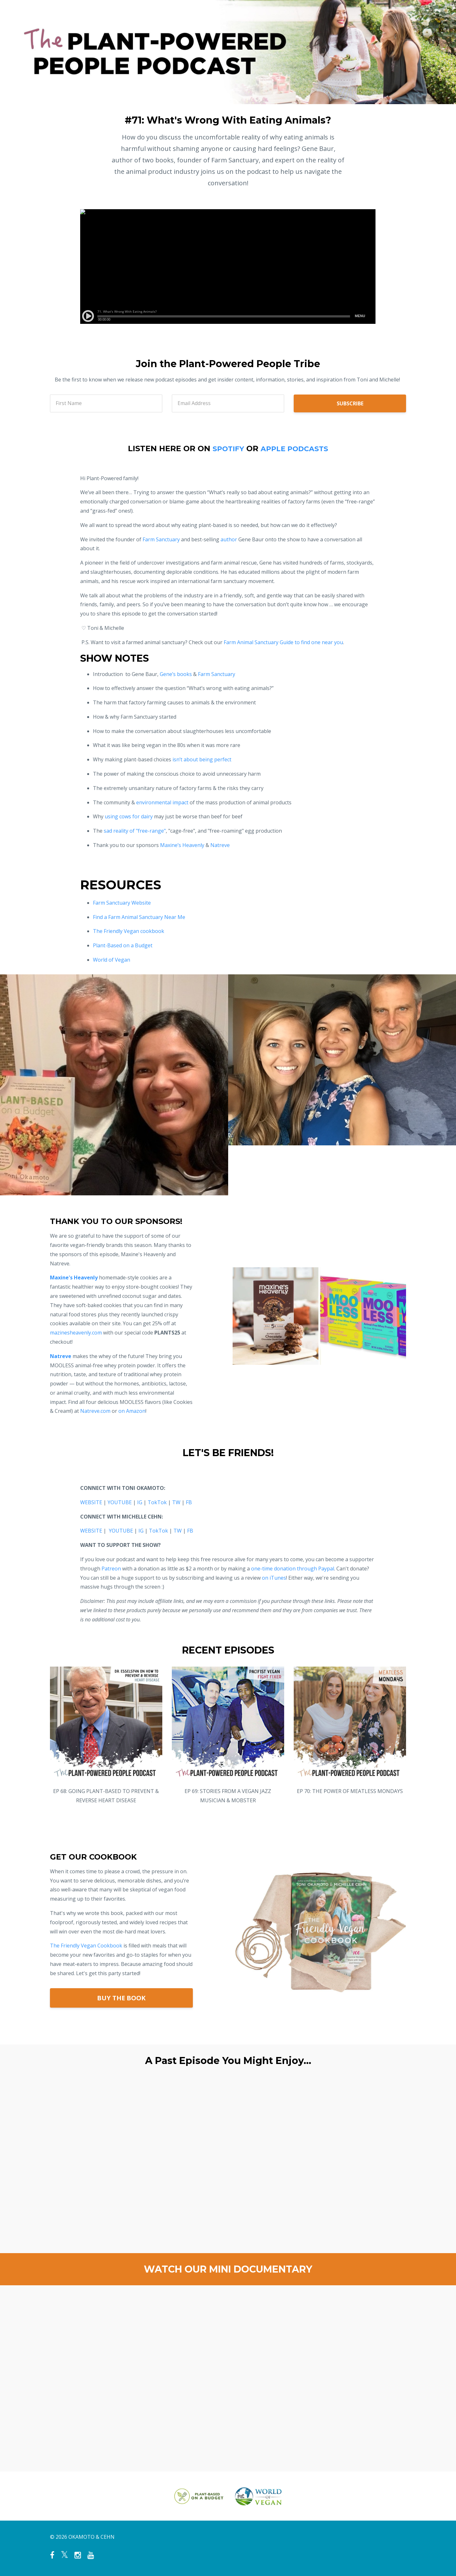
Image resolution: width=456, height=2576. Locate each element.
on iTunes (274, 1577)
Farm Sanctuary (161, 539)
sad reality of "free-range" (135, 830)
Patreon (111, 1568)
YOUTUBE (120, 1502)
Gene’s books (176, 674)
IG (139, 1502)
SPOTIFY (225, 448)
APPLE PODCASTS (296, 448)
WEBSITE (91, 1502)
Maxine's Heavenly (74, 1277)
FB (189, 1502)
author (229, 539)
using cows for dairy (129, 816)
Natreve (220, 845)
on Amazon (131, 1410)
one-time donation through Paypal (292, 1568)
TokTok (157, 1502)
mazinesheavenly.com (76, 1332)
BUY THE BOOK (121, 1998)
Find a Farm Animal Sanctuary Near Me (139, 917)
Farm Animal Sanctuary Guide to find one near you (283, 642)
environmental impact (162, 802)
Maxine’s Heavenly (182, 845)
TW (176, 1502)
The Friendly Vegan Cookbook (86, 1945)
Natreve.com (95, 1410)
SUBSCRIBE (350, 403)
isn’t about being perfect (201, 759)
